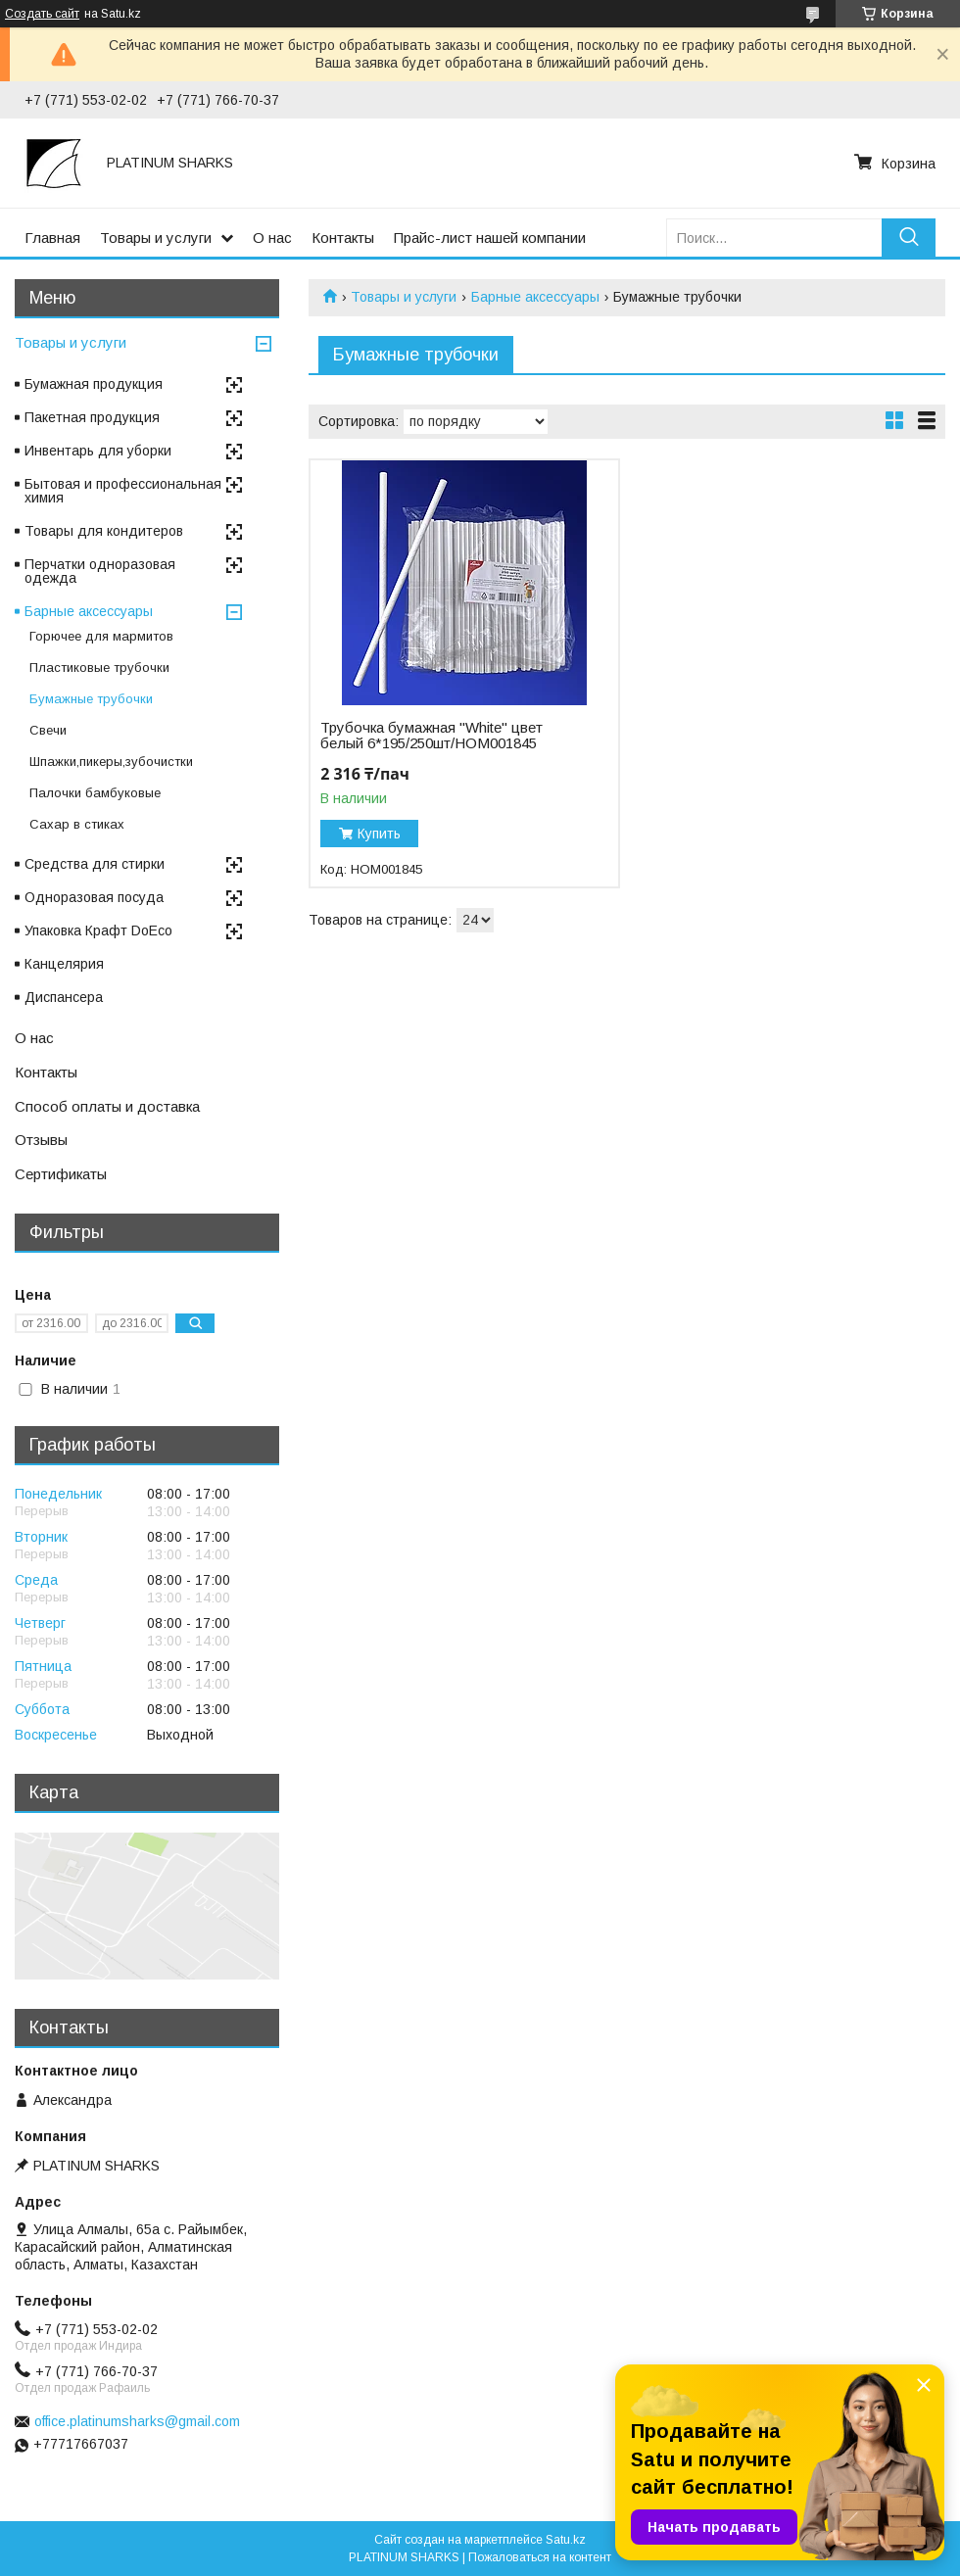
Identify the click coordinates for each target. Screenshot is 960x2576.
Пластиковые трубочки (99, 667)
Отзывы (41, 1139)
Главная (52, 237)
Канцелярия (64, 964)
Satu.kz (566, 2540)
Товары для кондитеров (103, 531)
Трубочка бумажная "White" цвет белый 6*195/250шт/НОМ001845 (431, 735)
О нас (272, 237)
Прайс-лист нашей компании (490, 237)
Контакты (343, 237)
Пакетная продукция (92, 417)
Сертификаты (61, 1174)
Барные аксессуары (535, 297)
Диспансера (63, 997)
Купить (379, 833)
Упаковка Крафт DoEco (98, 930)
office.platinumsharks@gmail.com (137, 2421)
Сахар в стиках (76, 824)
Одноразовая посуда (94, 897)
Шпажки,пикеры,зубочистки (111, 761)
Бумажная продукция (93, 384)
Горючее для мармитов (101, 636)
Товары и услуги (156, 237)
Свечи (48, 730)
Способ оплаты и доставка (107, 1106)
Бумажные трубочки (91, 699)
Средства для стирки (94, 864)
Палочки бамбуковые (95, 793)
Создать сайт (42, 14)
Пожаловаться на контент (539, 2557)
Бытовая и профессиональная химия (122, 490)
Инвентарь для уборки (97, 450)
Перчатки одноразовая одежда (99, 571)
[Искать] (909, 237)
